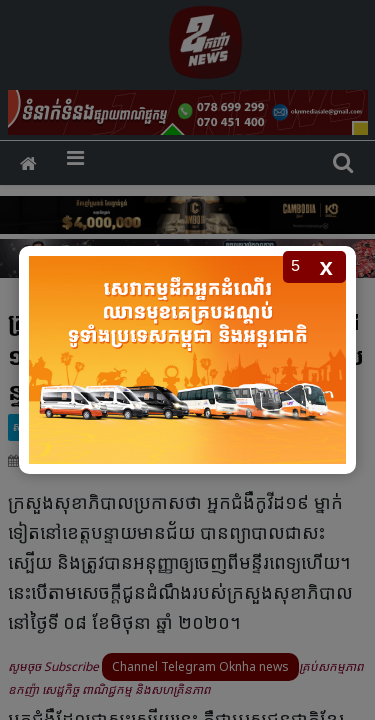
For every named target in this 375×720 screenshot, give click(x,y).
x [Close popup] (326, 266)
